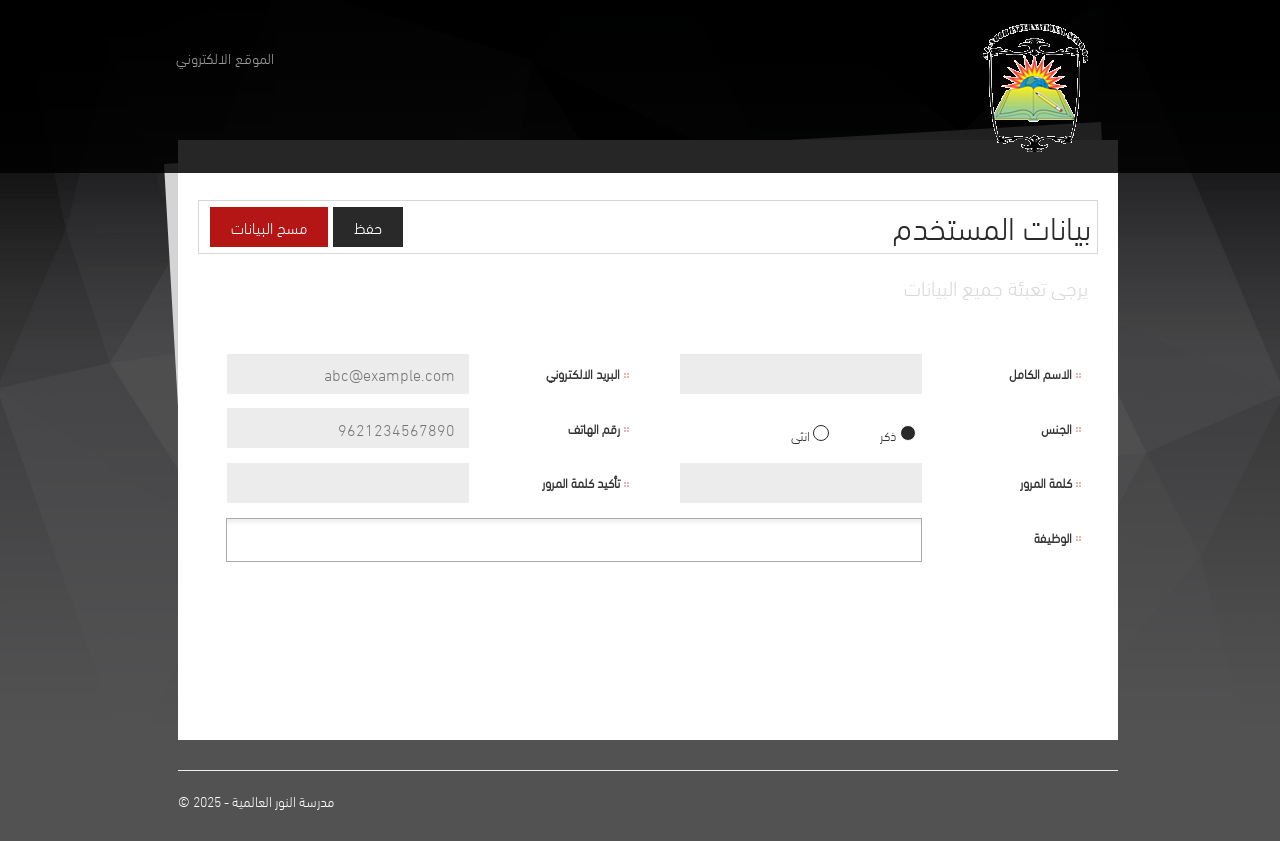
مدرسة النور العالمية (283, 800)
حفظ (368, 226)
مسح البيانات (269, 226)
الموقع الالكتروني (225, 57)
